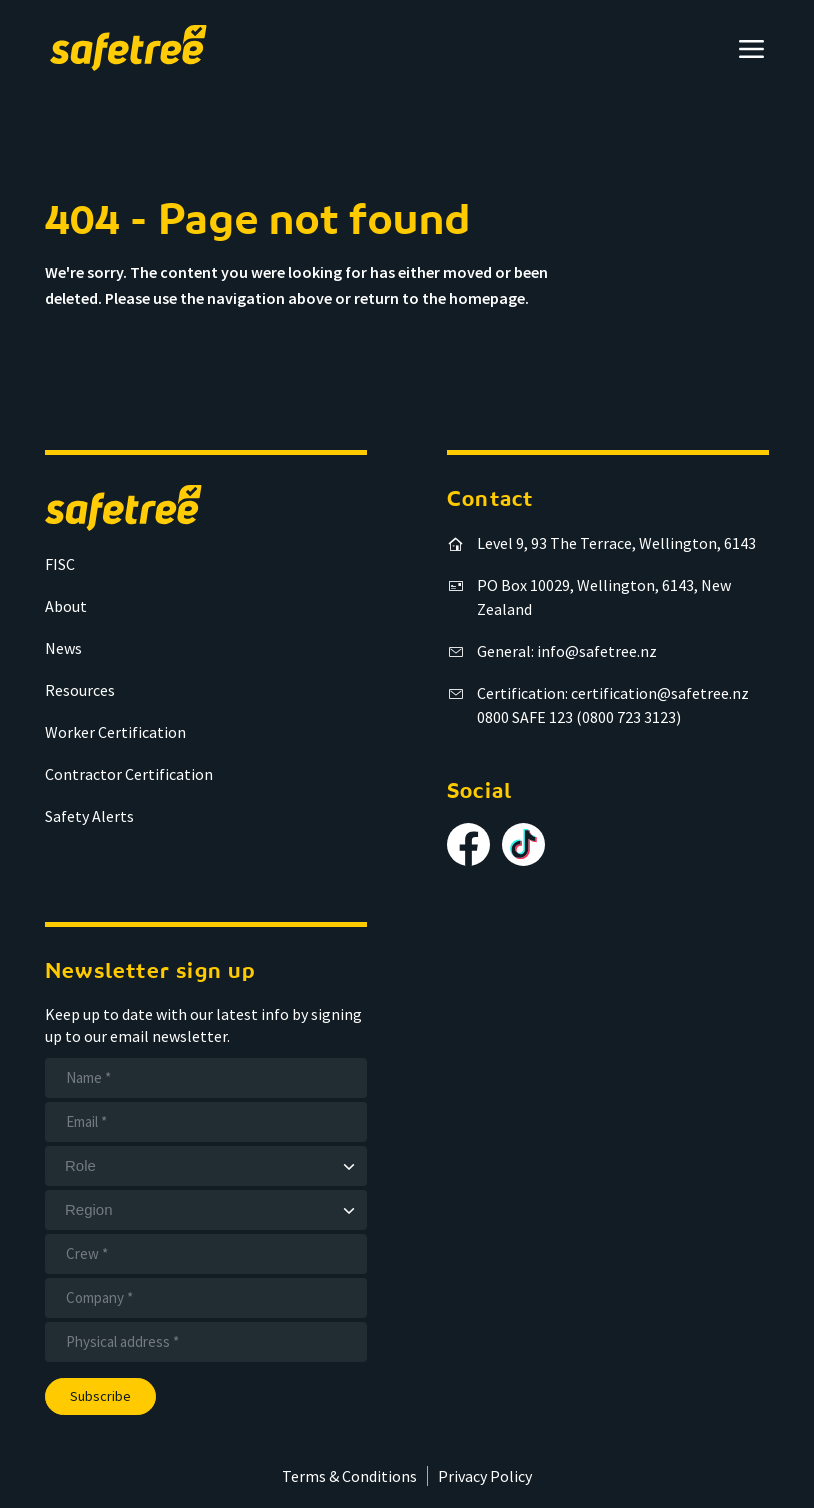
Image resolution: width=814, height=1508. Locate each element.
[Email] (206, 1122)
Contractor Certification (129, 774)
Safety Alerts (89, 816)
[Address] (206, 1342)
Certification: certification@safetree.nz (613, 693)
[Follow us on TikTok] (523, 844)
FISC (60, 564)
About (66, 606)
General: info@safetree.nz (567, 651)
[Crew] (206, 1254)
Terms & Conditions (349, 1476)
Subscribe (100, 1396)
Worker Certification (115, 732)
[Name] (206, 1078)
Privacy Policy (485, 1476)
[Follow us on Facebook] (468, 844)
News (63, 648)
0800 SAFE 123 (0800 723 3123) (579, 717)
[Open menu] (751, 48)
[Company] (206, 1298)
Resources (80, 690)
